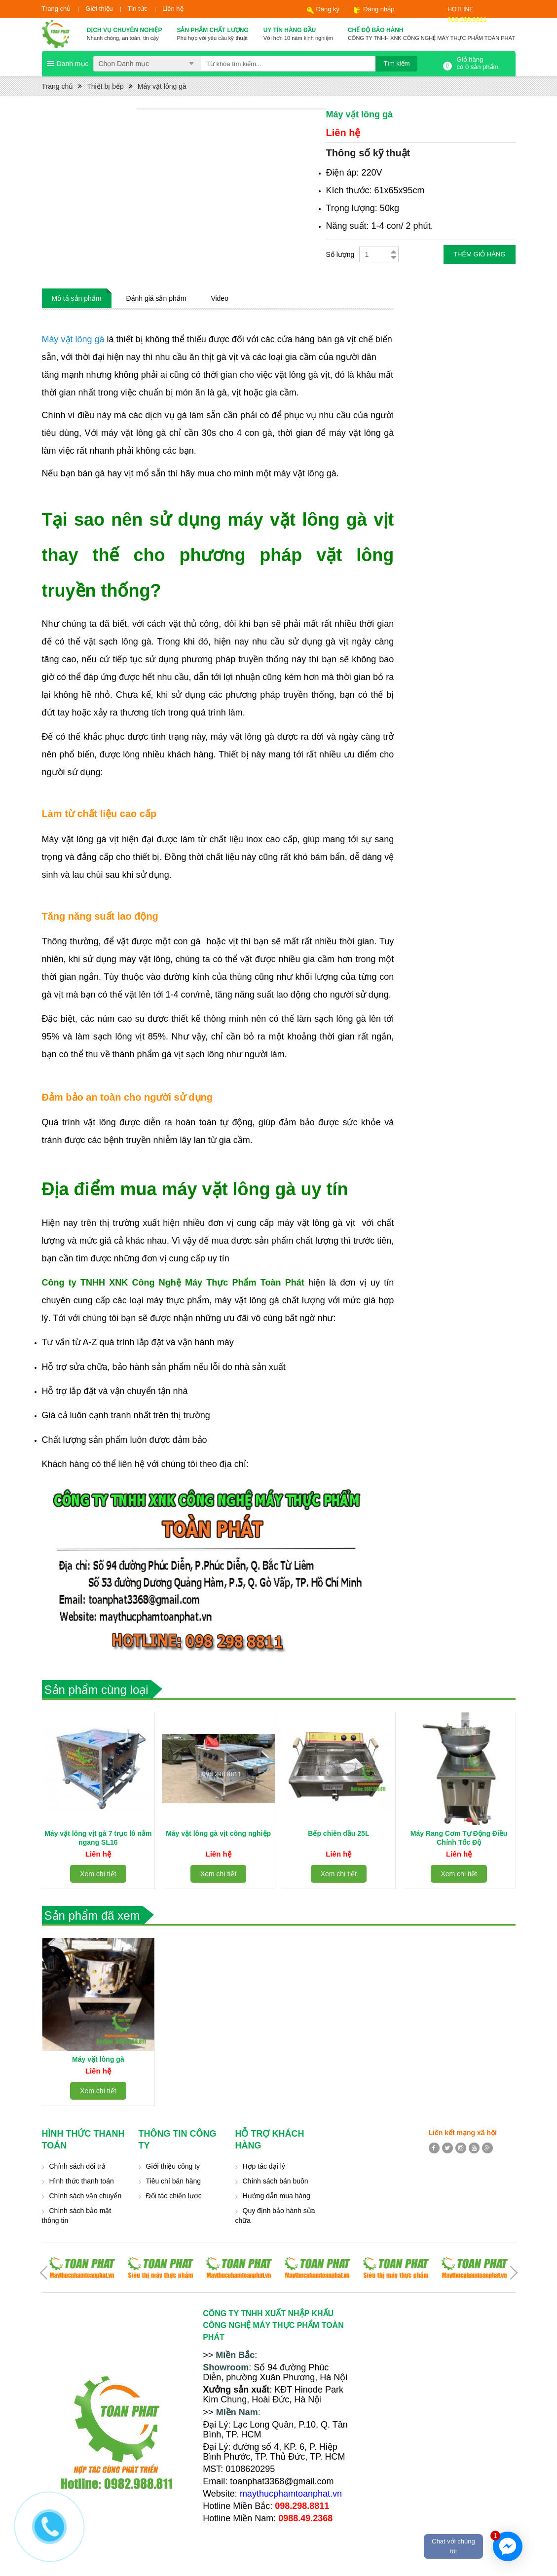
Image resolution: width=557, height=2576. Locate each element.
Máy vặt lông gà (162, 86)
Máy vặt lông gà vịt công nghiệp (218, 1833)
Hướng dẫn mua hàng (276, 2196)
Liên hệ (172, 8)
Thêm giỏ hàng (479, 254)
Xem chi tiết (98, 1874)
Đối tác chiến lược (174, 2196)
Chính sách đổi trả (77, 2166)
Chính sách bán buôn (275, 2181)
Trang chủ (56, 8)
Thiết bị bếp (105, 86)
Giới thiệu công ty (173, 2166)
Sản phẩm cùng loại (96, 1689)
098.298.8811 (467, 19)
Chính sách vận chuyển (85, 2196)
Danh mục (73, 64)
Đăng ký (327, 9)
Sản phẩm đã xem (92, 1915)
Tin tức (138, 8)
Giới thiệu (98, 8)
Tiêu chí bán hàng (173, 2181)
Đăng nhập (378, 9)
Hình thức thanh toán (81, 2181)
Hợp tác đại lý (264, 2166)
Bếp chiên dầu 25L (338, 1833)
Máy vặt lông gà (98, 2059)
